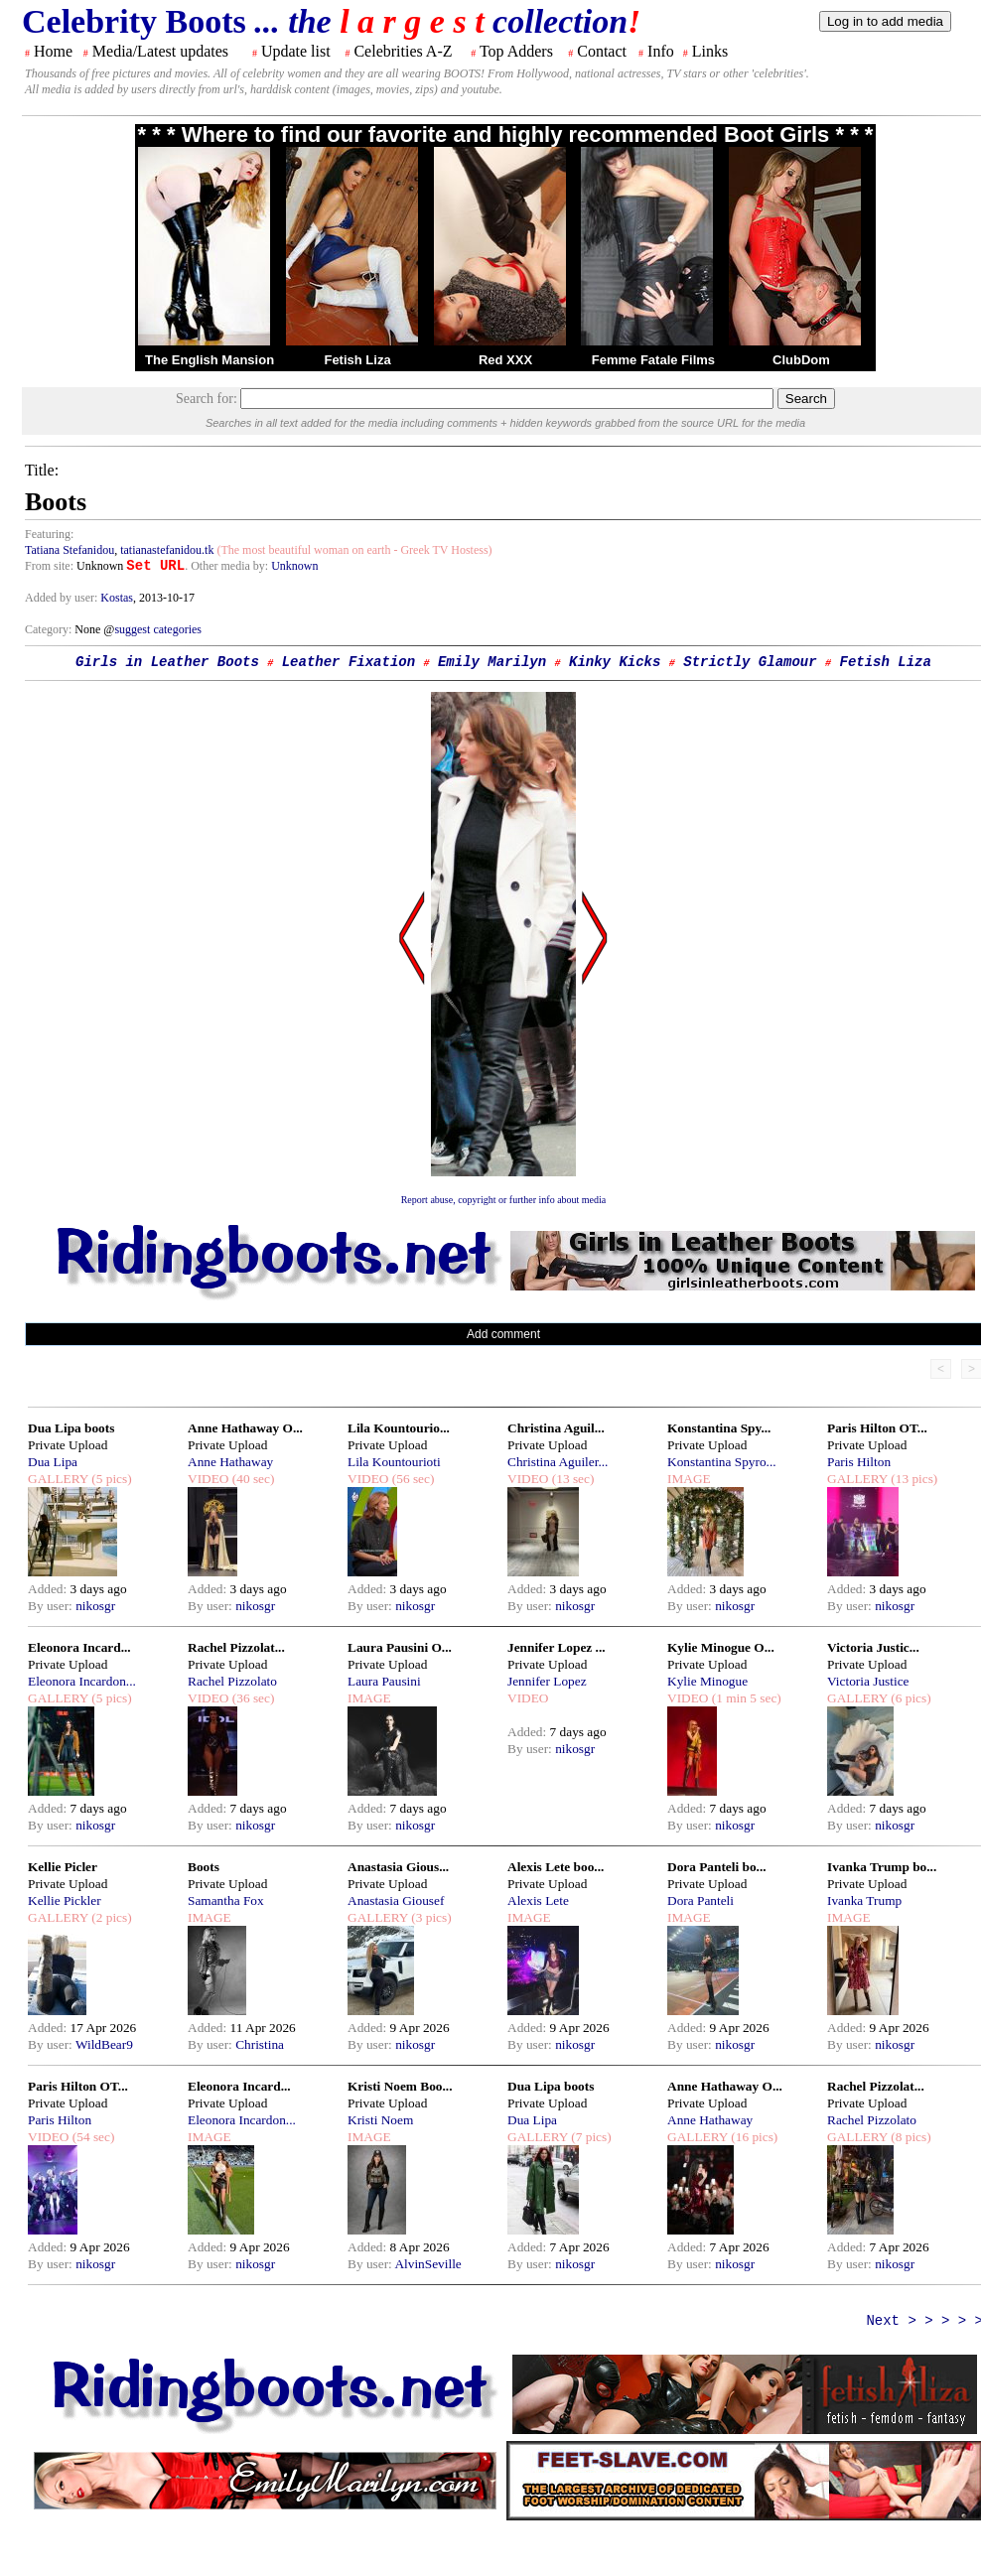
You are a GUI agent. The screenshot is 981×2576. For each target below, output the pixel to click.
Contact (602, 51)
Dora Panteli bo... (717, 1866)
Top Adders (516, 51)
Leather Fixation (348, 662)
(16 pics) (752, 2136)
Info (660, 51)
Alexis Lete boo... (555, 1866)
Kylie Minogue (707, 1681)
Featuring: (49, 534)
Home (53, 51)
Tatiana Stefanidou (69, 550)
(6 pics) (909, 1698)
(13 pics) (912, 1478)
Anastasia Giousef (396, 1900)
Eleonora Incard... (79, 1647)
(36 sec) (251, 1698)
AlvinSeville (427, 2263)
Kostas (116, 598)
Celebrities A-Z (402, 51)
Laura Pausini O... (400, 1647)
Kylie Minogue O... (720, 1647)
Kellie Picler (62, 1866)
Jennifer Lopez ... (556, 1647)
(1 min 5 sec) (744, 1698)
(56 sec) (411, 1478)
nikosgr (95, 1605)
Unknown (294, 566)
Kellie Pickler (64, 1900)
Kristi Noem (380, 2119)
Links (710, 51)
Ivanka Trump (864, 1900)
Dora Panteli (700, 1900)
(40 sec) (251, 1478)
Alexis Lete (538, 1900)
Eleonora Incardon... (82, 1681)
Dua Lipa (52, 1461)
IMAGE (689, 1478)
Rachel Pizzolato (232, 1681)
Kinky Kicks (614, 662)
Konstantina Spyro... (721, 1461)
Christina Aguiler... (557, 1461)
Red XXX (505, 359)
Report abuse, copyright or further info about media (504, 1199)
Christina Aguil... (556, 1428)
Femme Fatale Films (653, 359)
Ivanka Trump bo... (881, 1866)
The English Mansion (209, 359)
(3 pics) (430, 1917)
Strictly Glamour (749, 662)
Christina (259, 2044)
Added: (49, 1588)
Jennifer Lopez (547, 1681)
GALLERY (58, 1478)
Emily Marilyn (492, 662)
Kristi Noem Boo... (400, 2086)
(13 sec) (571, 1478)
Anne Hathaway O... (245, 1428)
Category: (49, 629)
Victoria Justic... (873, 1647)
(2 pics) (110, 1917)
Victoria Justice (868, 1681)
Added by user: (62, 598)
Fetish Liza (357, 359)
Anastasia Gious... (398, 1866)
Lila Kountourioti (394, 1461)
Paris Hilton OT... (877, 1428)
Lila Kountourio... (399, 1428)
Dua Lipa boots (71, 1428)
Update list (296, 51)
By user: (51, 1605)
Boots (203, 1866)
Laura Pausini (384, 1681)
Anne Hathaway (230, 1461)
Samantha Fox (226, 1900)
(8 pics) (909, 2136)
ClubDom (801, 359)
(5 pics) (110, 1478)
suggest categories (158, 629)
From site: (49, 566)
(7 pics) (590, 2136)
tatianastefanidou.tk (166, 550)
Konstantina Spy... (719, 1428)
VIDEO (208, 1478)
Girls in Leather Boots (167, 662)
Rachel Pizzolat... (236, 1647)
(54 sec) (91, 2136)
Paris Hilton (859, 1461)
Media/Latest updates (160, 51)
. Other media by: (228, 566)
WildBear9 (104, 2044)
